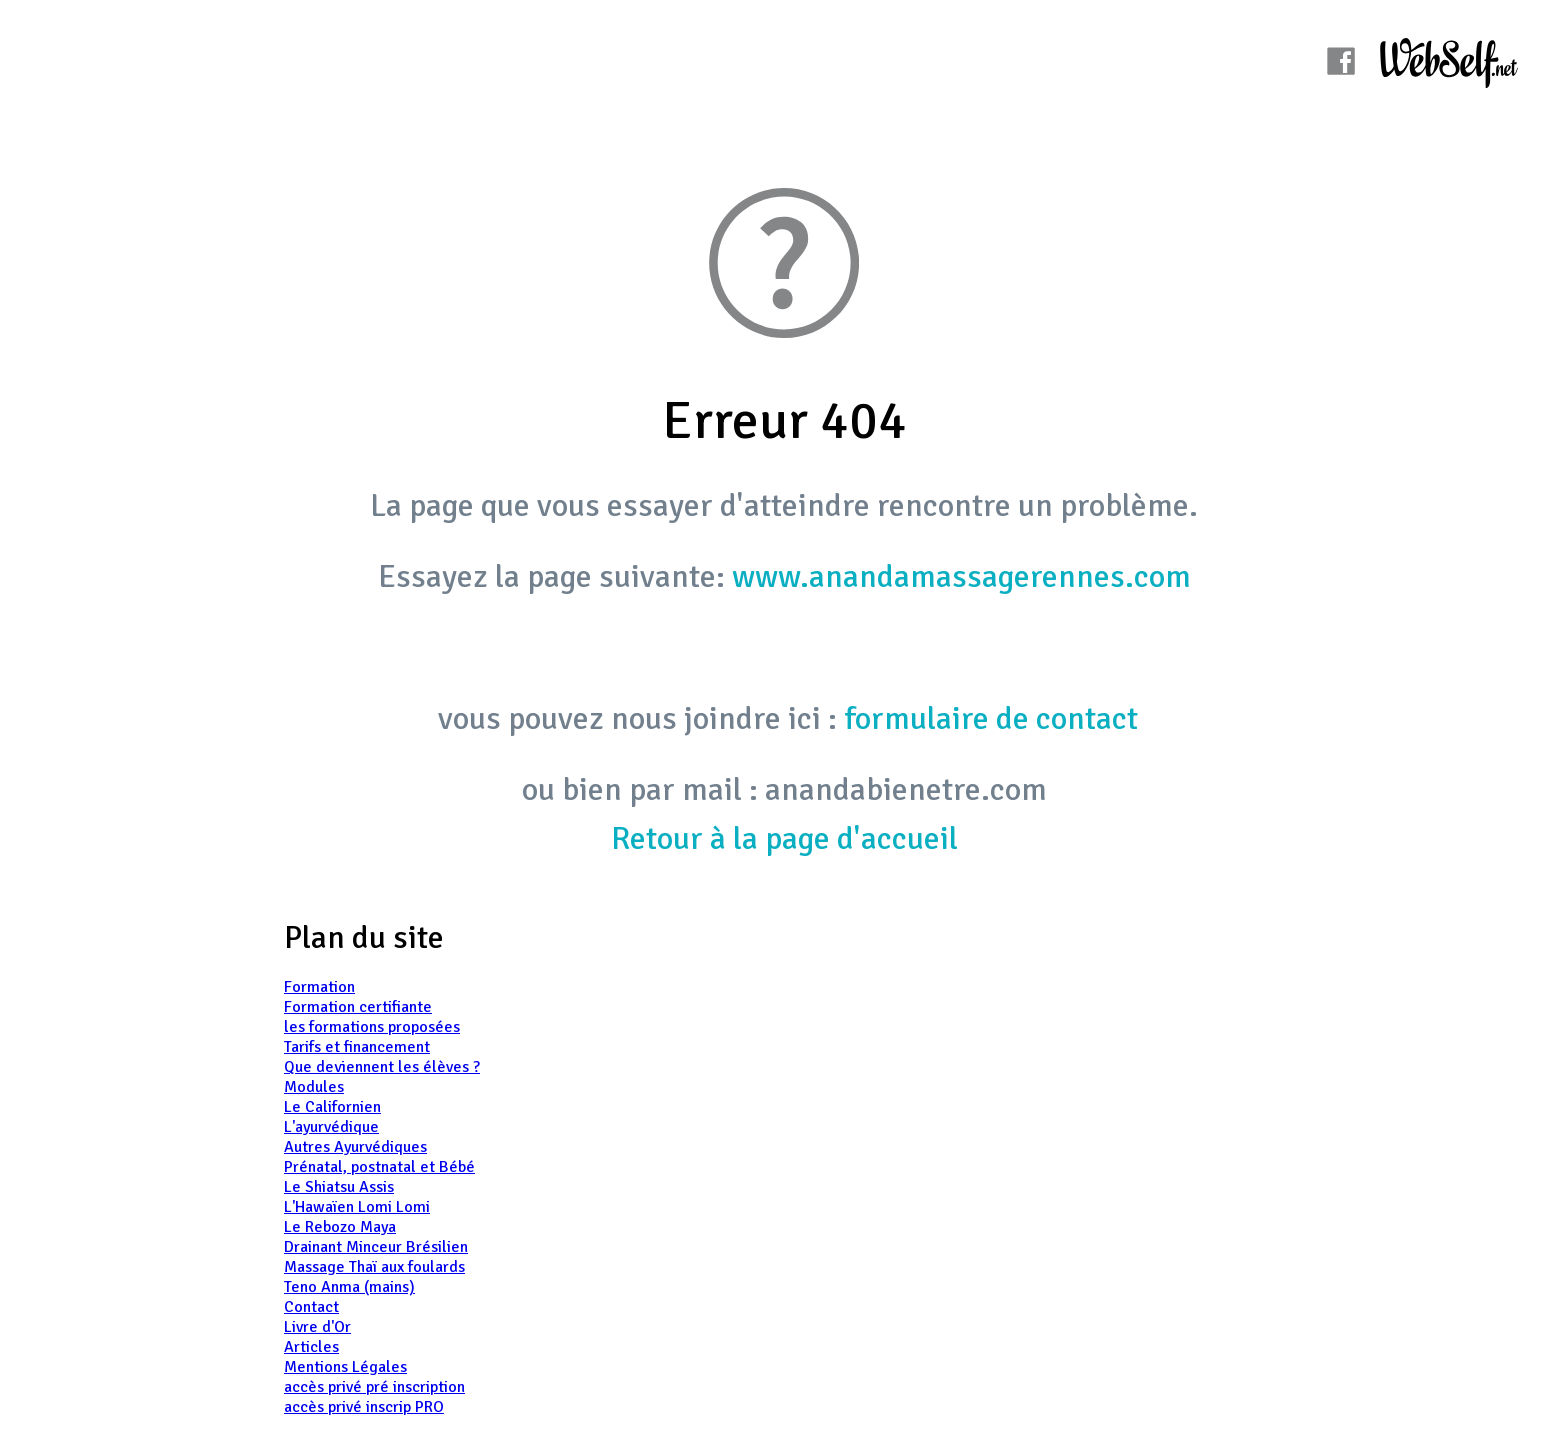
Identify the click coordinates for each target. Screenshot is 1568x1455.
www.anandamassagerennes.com (961, 576)
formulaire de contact (991, 718)
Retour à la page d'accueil (784, 838)
